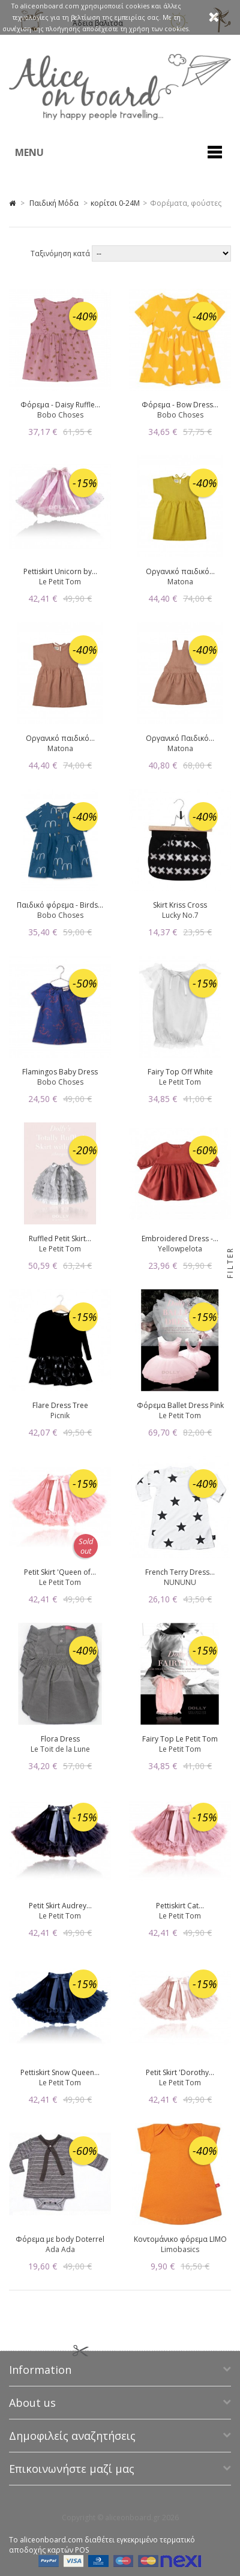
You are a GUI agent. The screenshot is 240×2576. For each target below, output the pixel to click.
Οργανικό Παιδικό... (180, 738)
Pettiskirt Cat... (180, 1906)
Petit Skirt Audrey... (60, 1906)
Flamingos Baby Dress (60, 1072)
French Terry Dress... (180, 1572)
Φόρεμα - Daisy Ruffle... (60, 405)
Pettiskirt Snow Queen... (60, 2072)
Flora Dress (60, 1739)
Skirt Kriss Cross (180, 905)
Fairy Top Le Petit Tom (180, 1739)
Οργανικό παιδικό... (180, 571)
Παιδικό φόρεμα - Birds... (60, 905)
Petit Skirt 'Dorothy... (180, 2072)
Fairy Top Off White (180, 1072)
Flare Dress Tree (60, 1405)
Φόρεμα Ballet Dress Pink (180, 1405)
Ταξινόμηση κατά (61, 253)
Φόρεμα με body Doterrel (60, 2239)
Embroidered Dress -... (180, 1238)
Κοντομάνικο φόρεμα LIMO (180, 2239)
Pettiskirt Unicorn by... (60, 571)
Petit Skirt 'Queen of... (60, 1572)
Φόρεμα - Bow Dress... (180, 405)
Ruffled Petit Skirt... (60, 1238)
